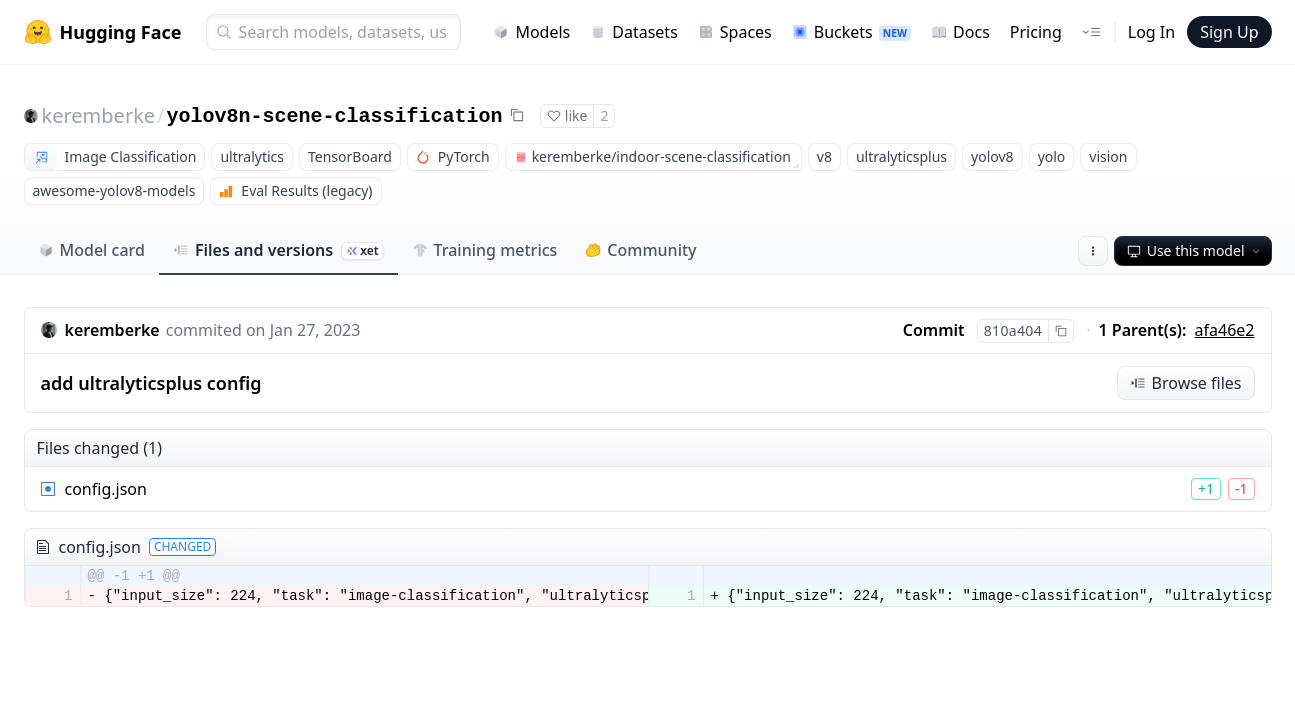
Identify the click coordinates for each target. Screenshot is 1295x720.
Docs (960, 32)
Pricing (1036, 32)
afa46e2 (1225, 330)
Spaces (735, 32)
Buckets (851, 32)
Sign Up (1229, 32)
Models (531, 32)
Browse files (1186, 383)
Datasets (634, 32)
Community (640, 250)
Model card (91, 250)
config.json (106, 489)
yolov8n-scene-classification (335, 116)
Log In (1151, 32)
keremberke (99, 115)
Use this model (1195, 250)
